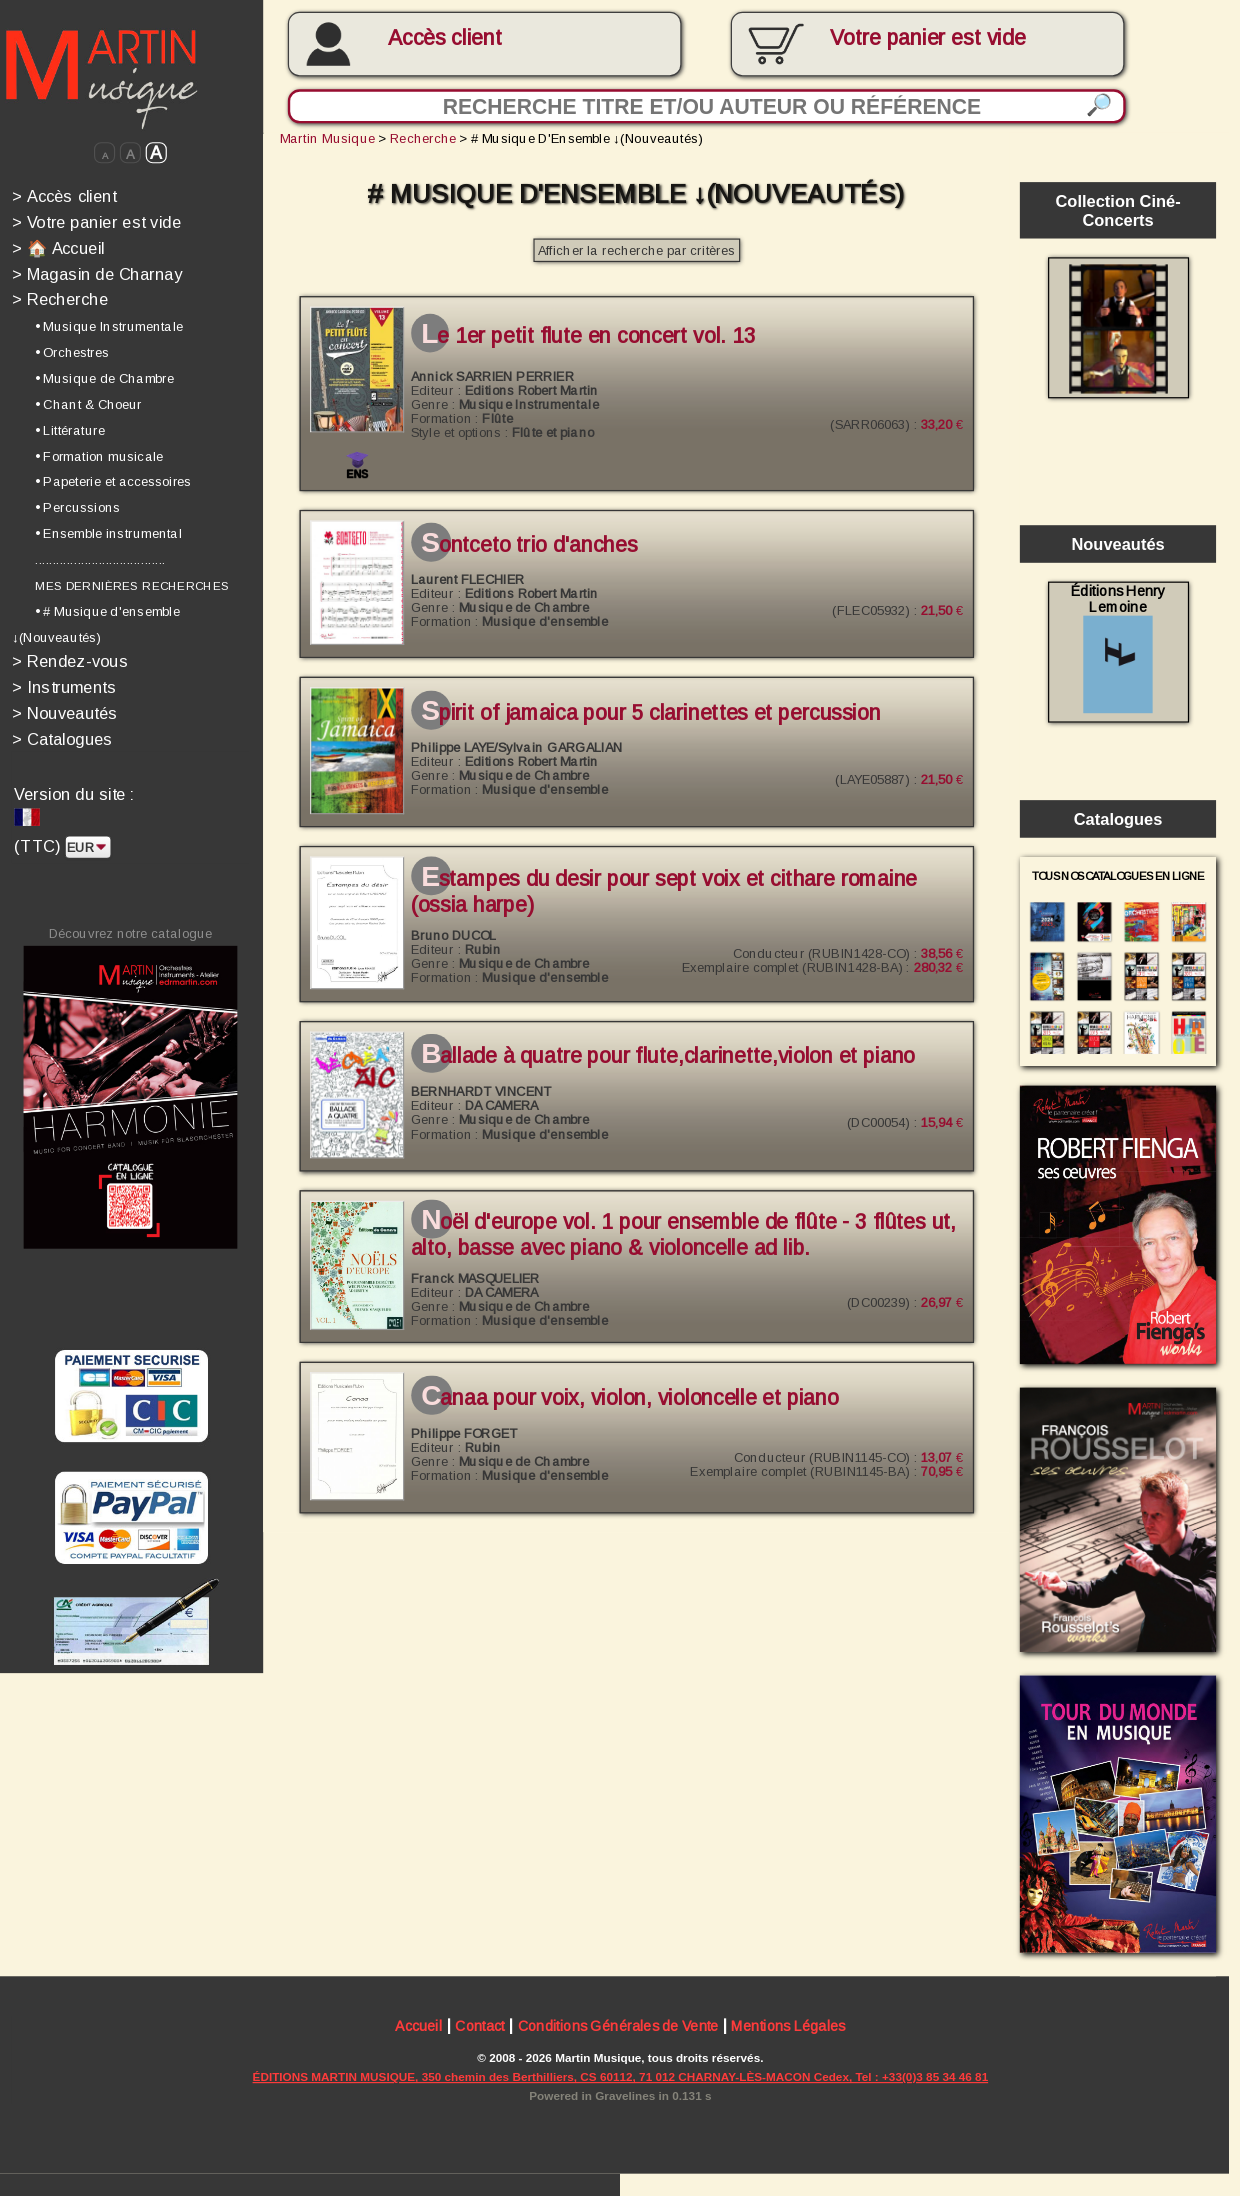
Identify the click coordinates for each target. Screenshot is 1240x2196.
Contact (479, 2028)
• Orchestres (72, 352)
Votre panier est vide (96, 222)
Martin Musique (327, 139)
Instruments (64, 687)
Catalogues (62, 739)
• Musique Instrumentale (109, 327)
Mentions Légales (788, 2028)
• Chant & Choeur (88, 404)
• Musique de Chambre (104, 378)
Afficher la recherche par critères (636, 251)
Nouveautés (65, 713)
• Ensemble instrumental (108, 533)
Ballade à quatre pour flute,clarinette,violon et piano (668, 1056)
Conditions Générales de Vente (618, 2028)
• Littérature (69, 430)
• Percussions (77, 508)
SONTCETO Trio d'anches (529, 545)
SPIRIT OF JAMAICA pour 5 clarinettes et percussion (650, 712)
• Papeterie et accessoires (113, 482)
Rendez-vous (70, 661)
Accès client (445, 37)
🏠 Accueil (58, 248)
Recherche (60, 299)
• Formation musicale (99, 456)
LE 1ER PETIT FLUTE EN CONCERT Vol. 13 (588, 336)
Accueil (418, 2028)
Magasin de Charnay (97, 273)
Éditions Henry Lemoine (1118, 648)
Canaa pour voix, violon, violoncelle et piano (630, 1397)
